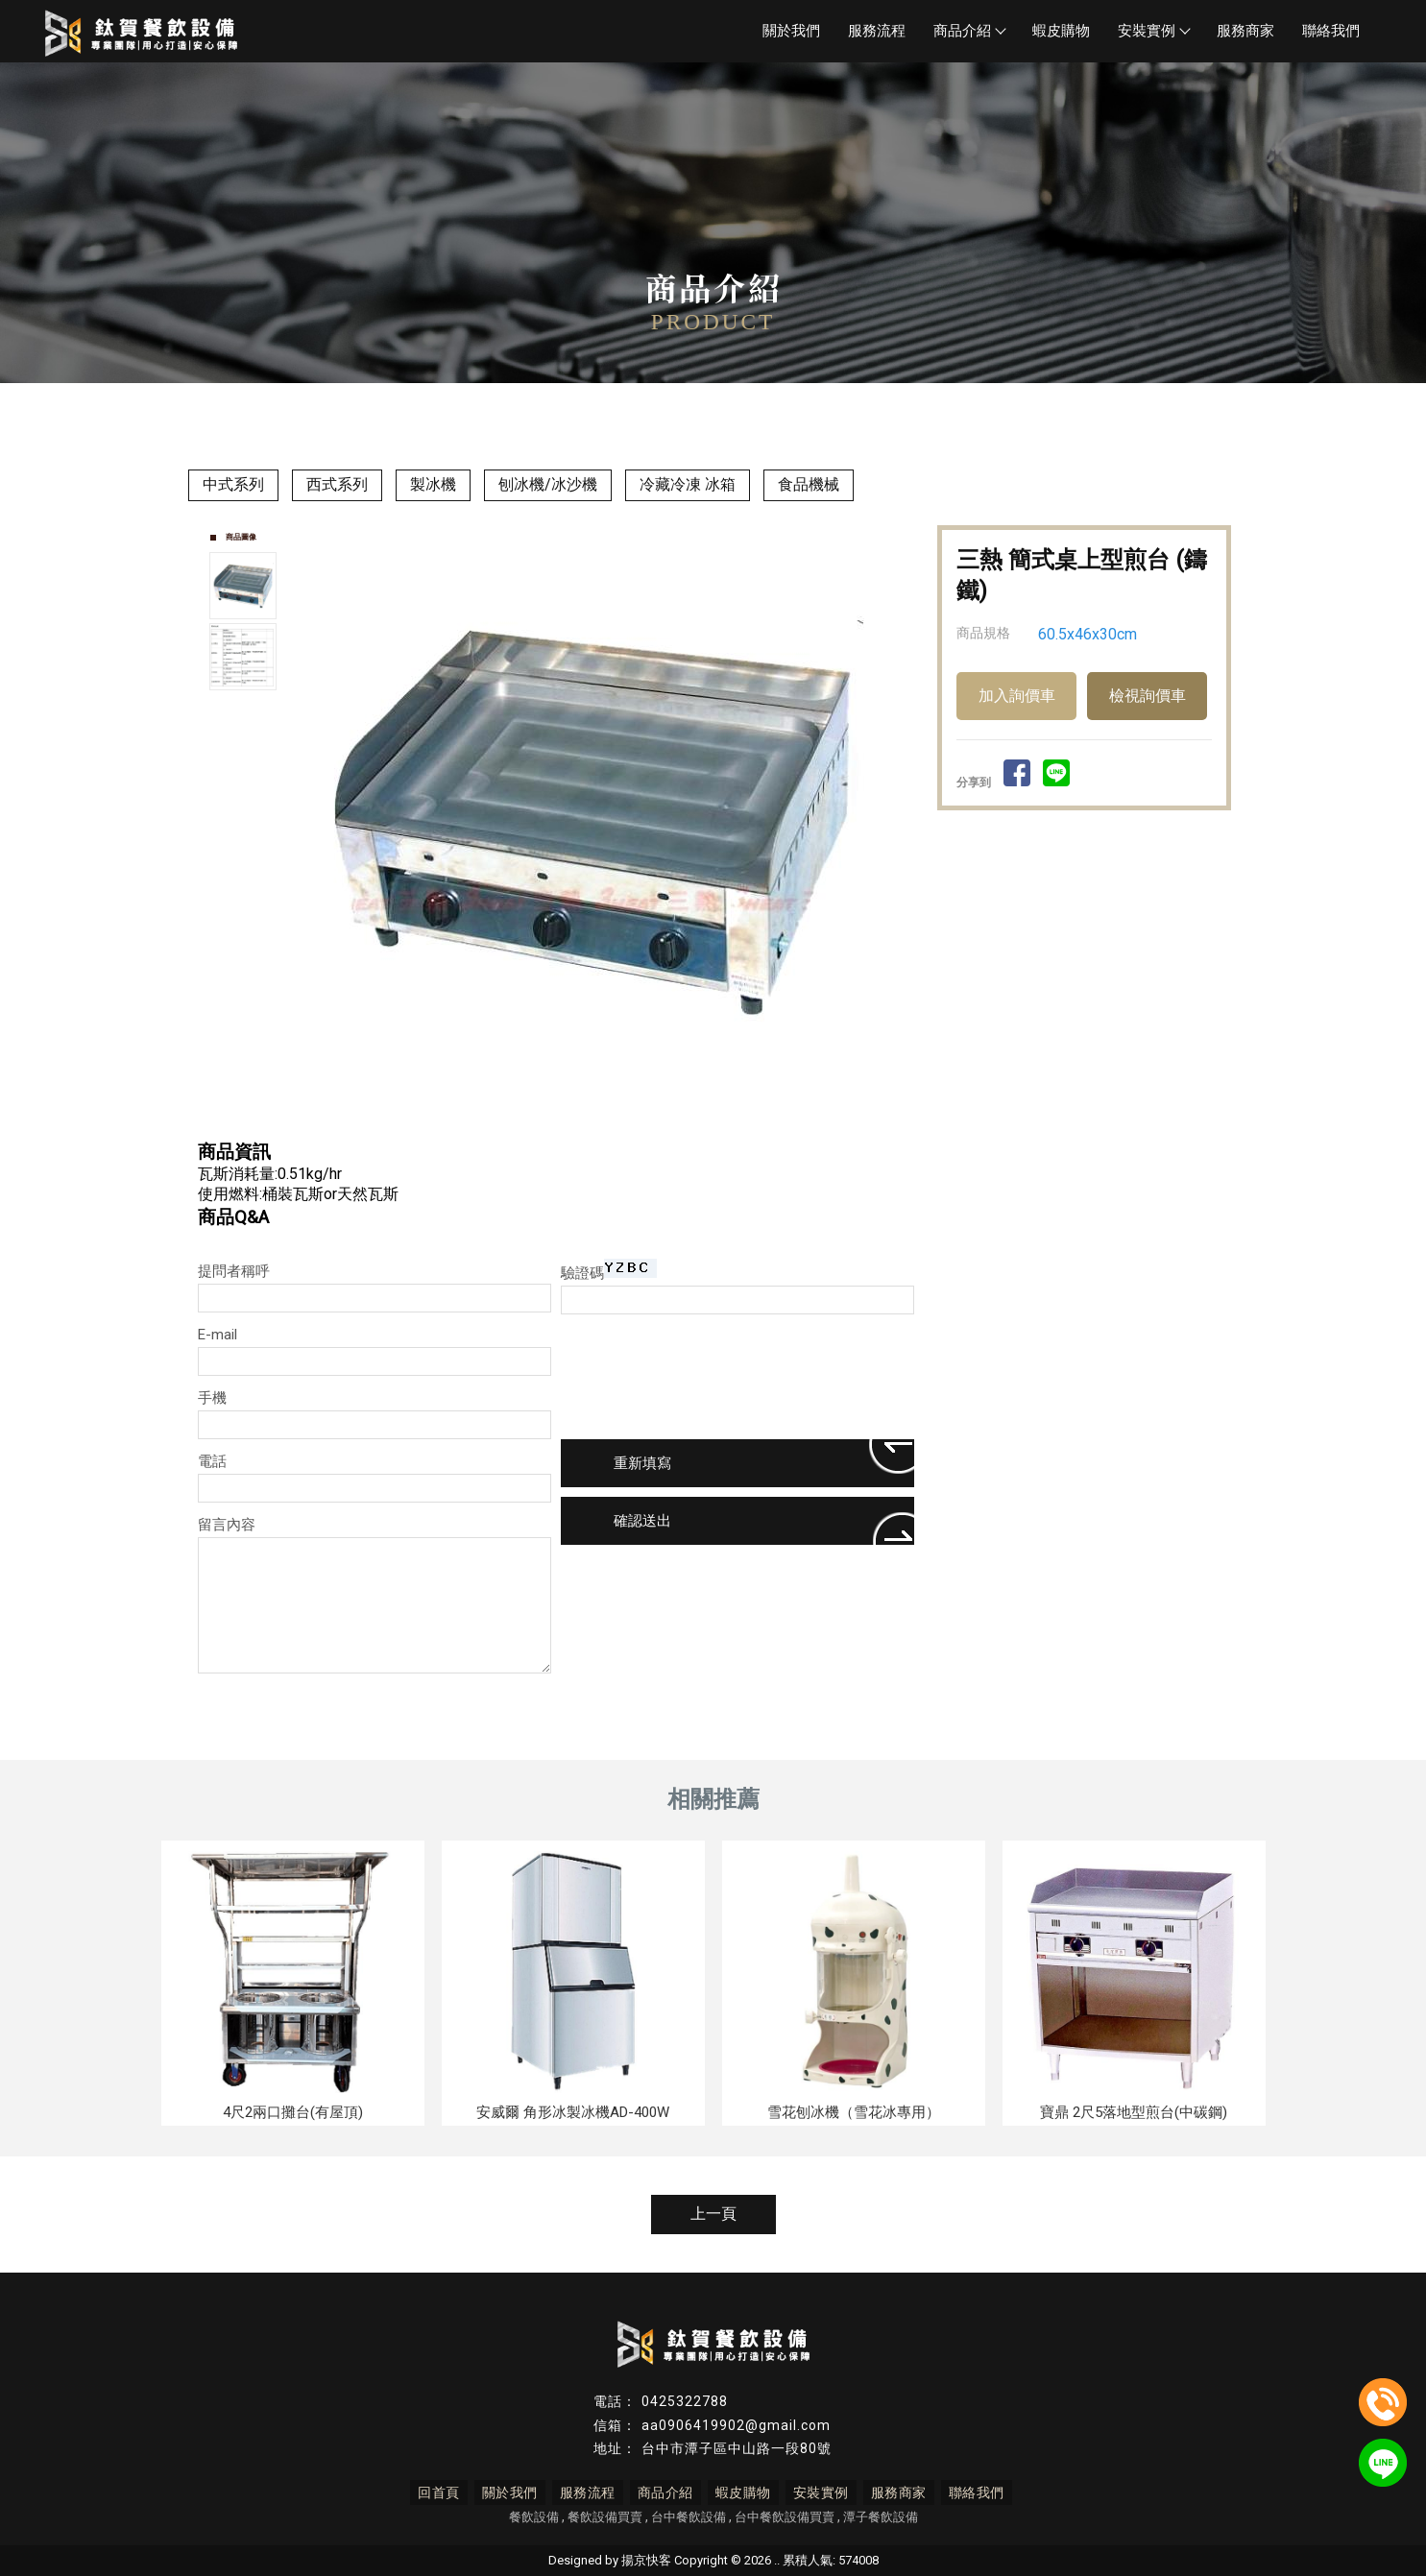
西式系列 (337, 484)
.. (777, 2560)
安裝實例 (1153, 30)
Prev (318, 813)
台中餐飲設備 (688, 2517)
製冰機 (433, 484)
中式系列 (233, 484)
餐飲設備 (534, 2517)
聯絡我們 (1331, 30)
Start (611, 1117)
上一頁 (713, 2213)
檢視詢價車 (1147, 695)
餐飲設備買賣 (605, 2517)
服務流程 (877, 30)
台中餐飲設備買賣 (784, 2517)
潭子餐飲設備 (880, 2517)
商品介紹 (968, 30)
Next (898, 813)
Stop (625, 1117)
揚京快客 (646, 2560)
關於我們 (791, 30)
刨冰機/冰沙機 (547, 484)
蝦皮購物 (1061, 30)
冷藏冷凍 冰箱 (688, 484)
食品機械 (808, 484)
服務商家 (1245, 30)
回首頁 (445, 2492)
